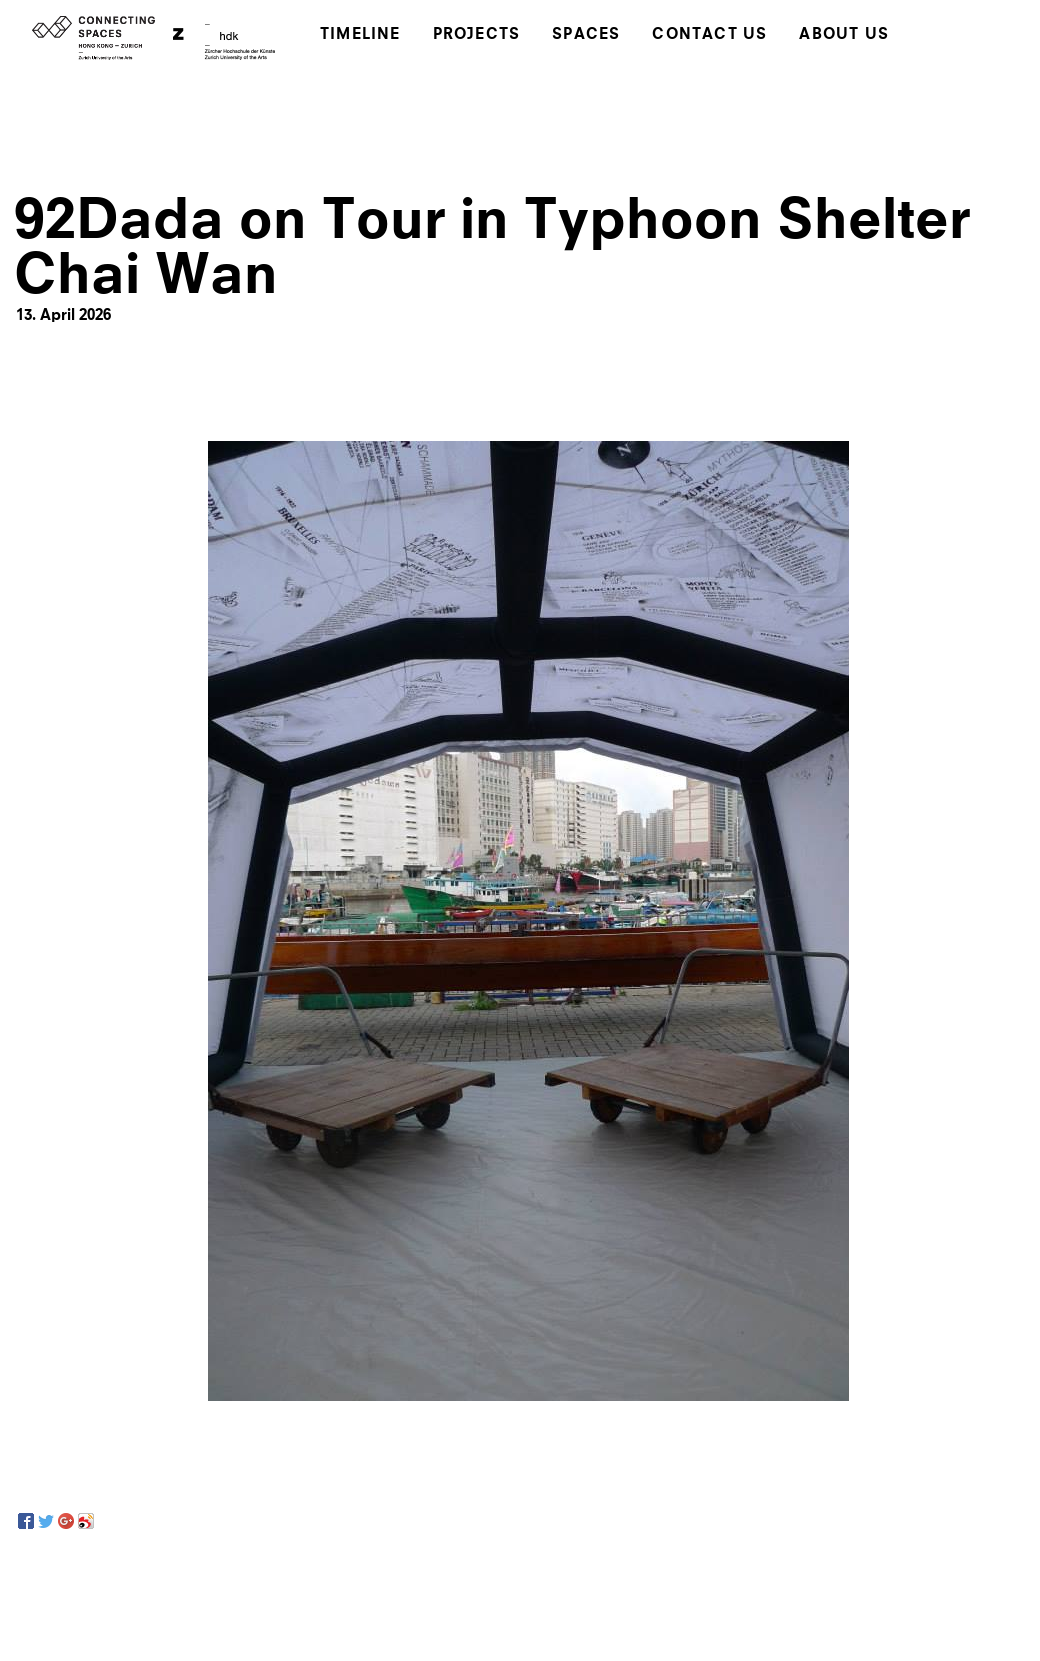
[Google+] (66, 1521)
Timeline (360, 35)
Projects (477, 35)
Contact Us (709, 35)
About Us (844, 35)
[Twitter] (46, 1521)
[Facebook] (26, 1521)
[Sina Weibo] (86, 1521)
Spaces (586, 35)
